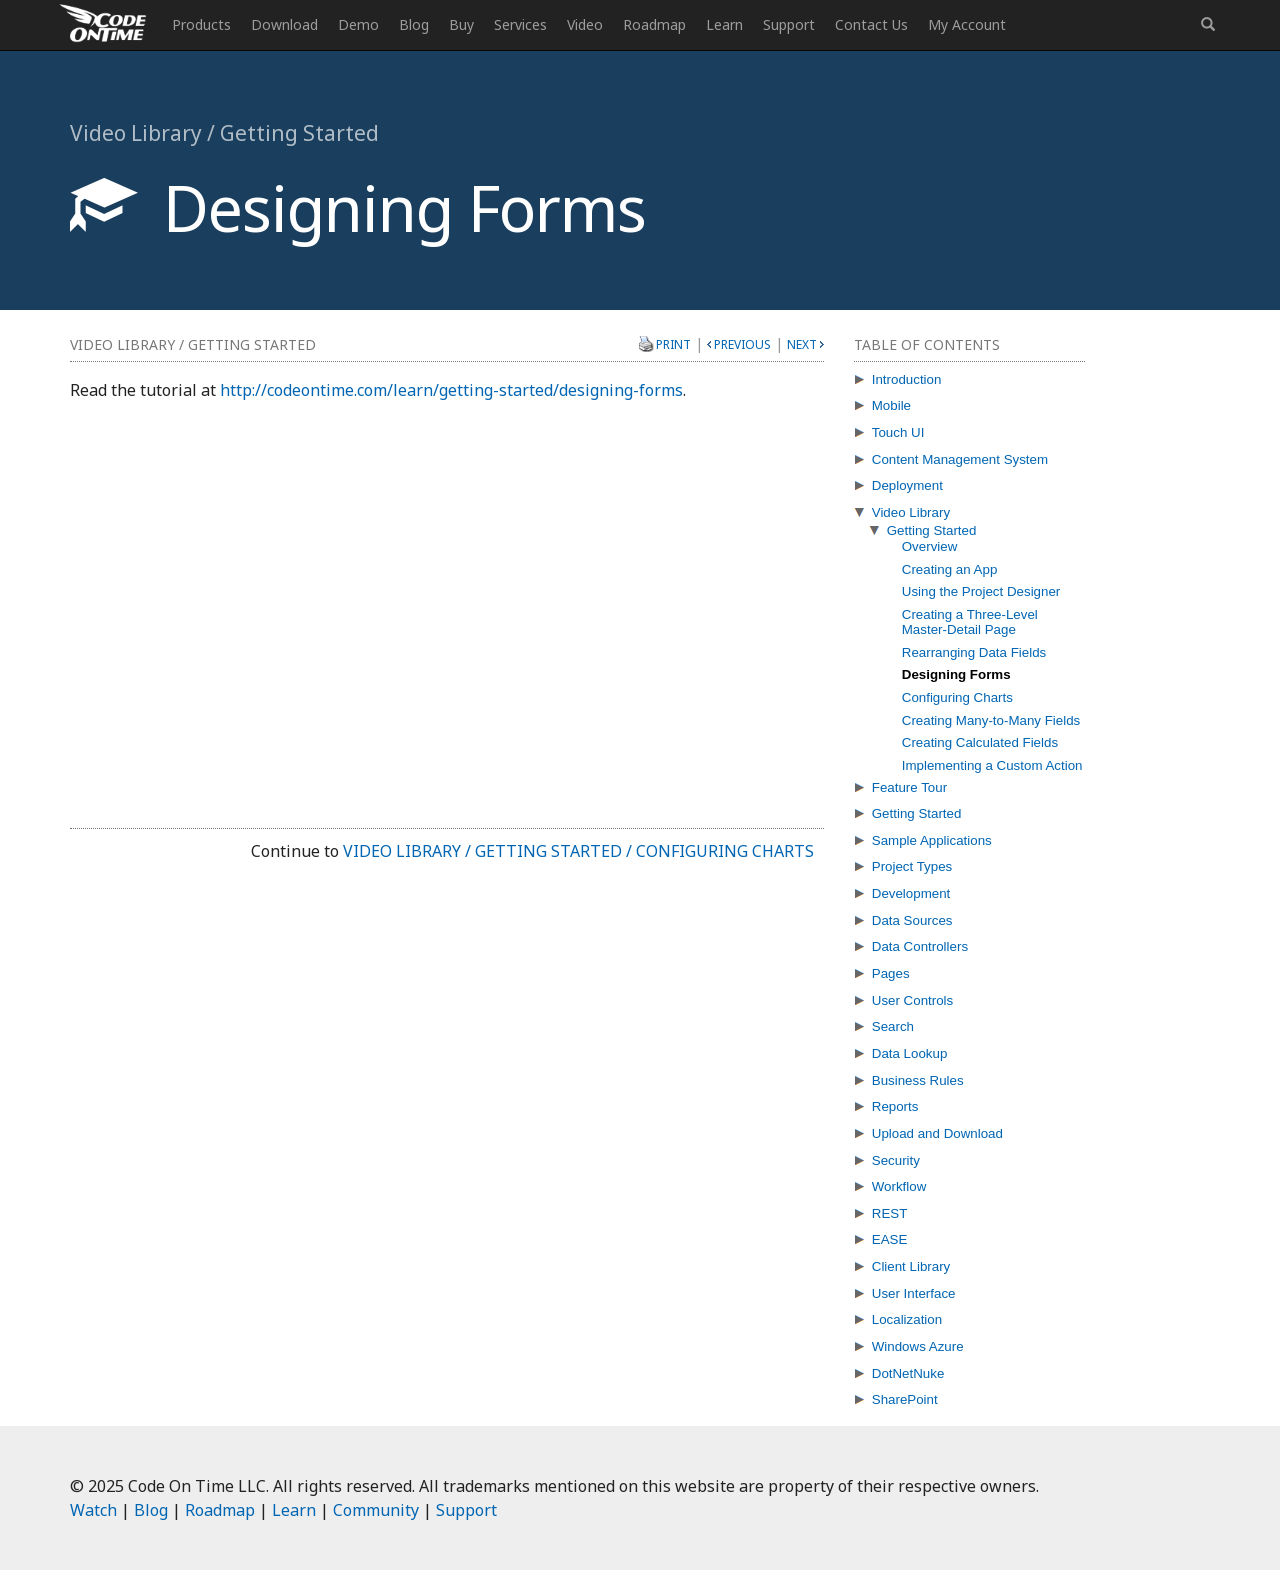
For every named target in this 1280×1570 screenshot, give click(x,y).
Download (284, 24)
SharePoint (905, 1399)
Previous (742, 344)
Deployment (907, 485)
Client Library (911, 1266)
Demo (358, 24)
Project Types (912, 866)
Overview (930, 546)
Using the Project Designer (981, 591)
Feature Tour (909, 787)
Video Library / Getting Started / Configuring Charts (578, 851)
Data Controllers (920, 946)
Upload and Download (937, 1133)
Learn (724, 24)
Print (673, 344)
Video (585, 24)
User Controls (912, 1000)
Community (376, 1510)
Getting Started (932, 530)
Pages (891, 973)
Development (911, 893)
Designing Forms (956, 674)
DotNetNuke (908, 1373)
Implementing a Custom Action (992, 765)
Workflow (899, 1186)
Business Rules (918, 1080)
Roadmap (654, 24)
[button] (1208, 25)
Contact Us (871, 24)
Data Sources (912, 920)
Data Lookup (910, 1053)
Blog (414, 24)
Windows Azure (918, 1346)
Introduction (907, 379)
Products (201, 24)
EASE (890, 1239)
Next (802, 344)
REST (890, 1213)
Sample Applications (932, 840)
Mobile (891, 405)
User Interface (914, 1293)
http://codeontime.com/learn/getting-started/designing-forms (451, 390)
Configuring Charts (957, 697)
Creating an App (950, 569)
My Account (967, 24)
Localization (907, 1319)
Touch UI (898, 432)
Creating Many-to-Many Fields (991, 720)
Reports (895, 1106)
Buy (461, 24)
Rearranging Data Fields (974, 652)
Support (789, 24)
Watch (93, 1510)
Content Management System (960, 459)
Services (520, 24)
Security (896, 1160)
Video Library (911, 512)
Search (893, 1026)
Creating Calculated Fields (980, 742)
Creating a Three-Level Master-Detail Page (970, 622)
